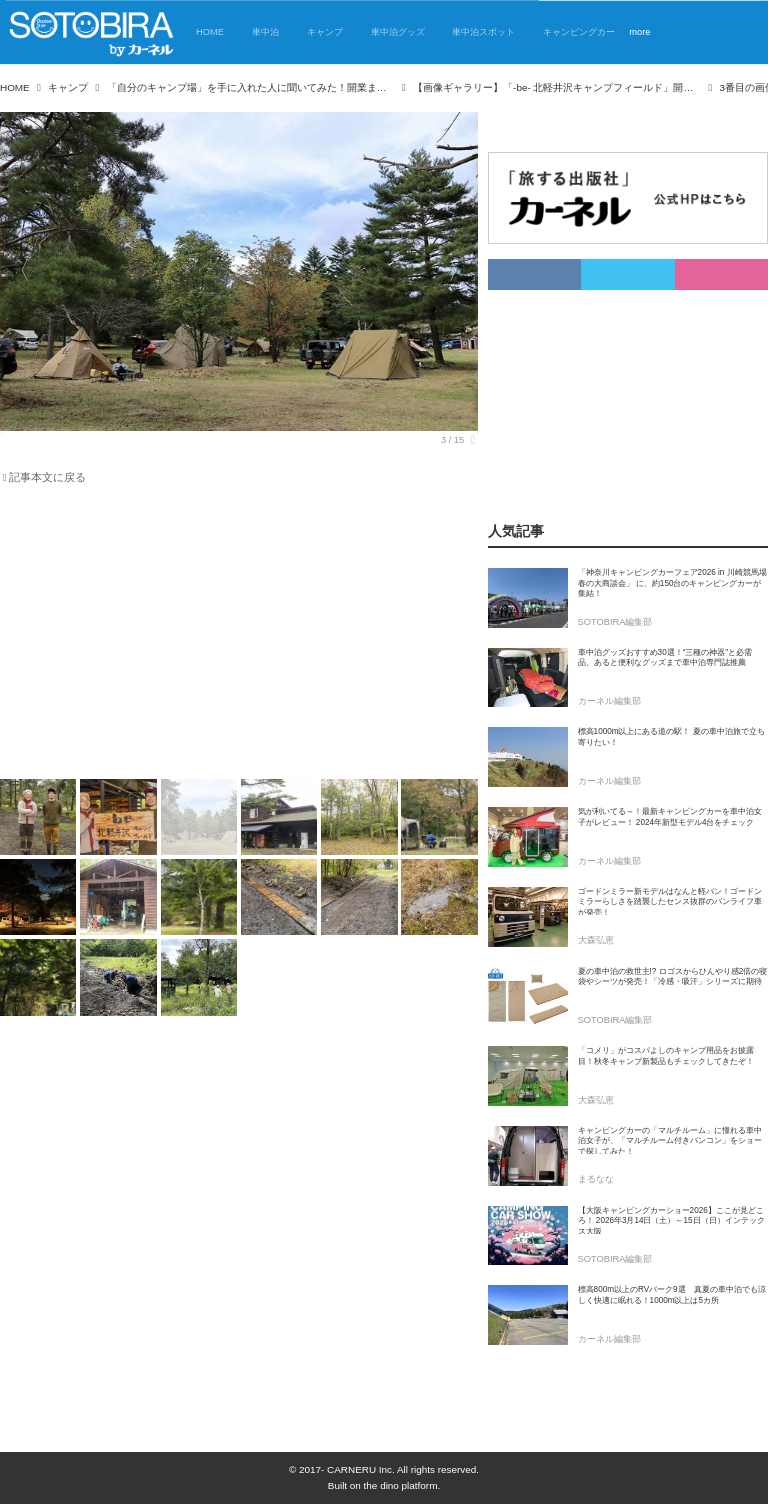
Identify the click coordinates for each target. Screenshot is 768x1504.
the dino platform (401, 1485)
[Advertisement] (227, 636)
